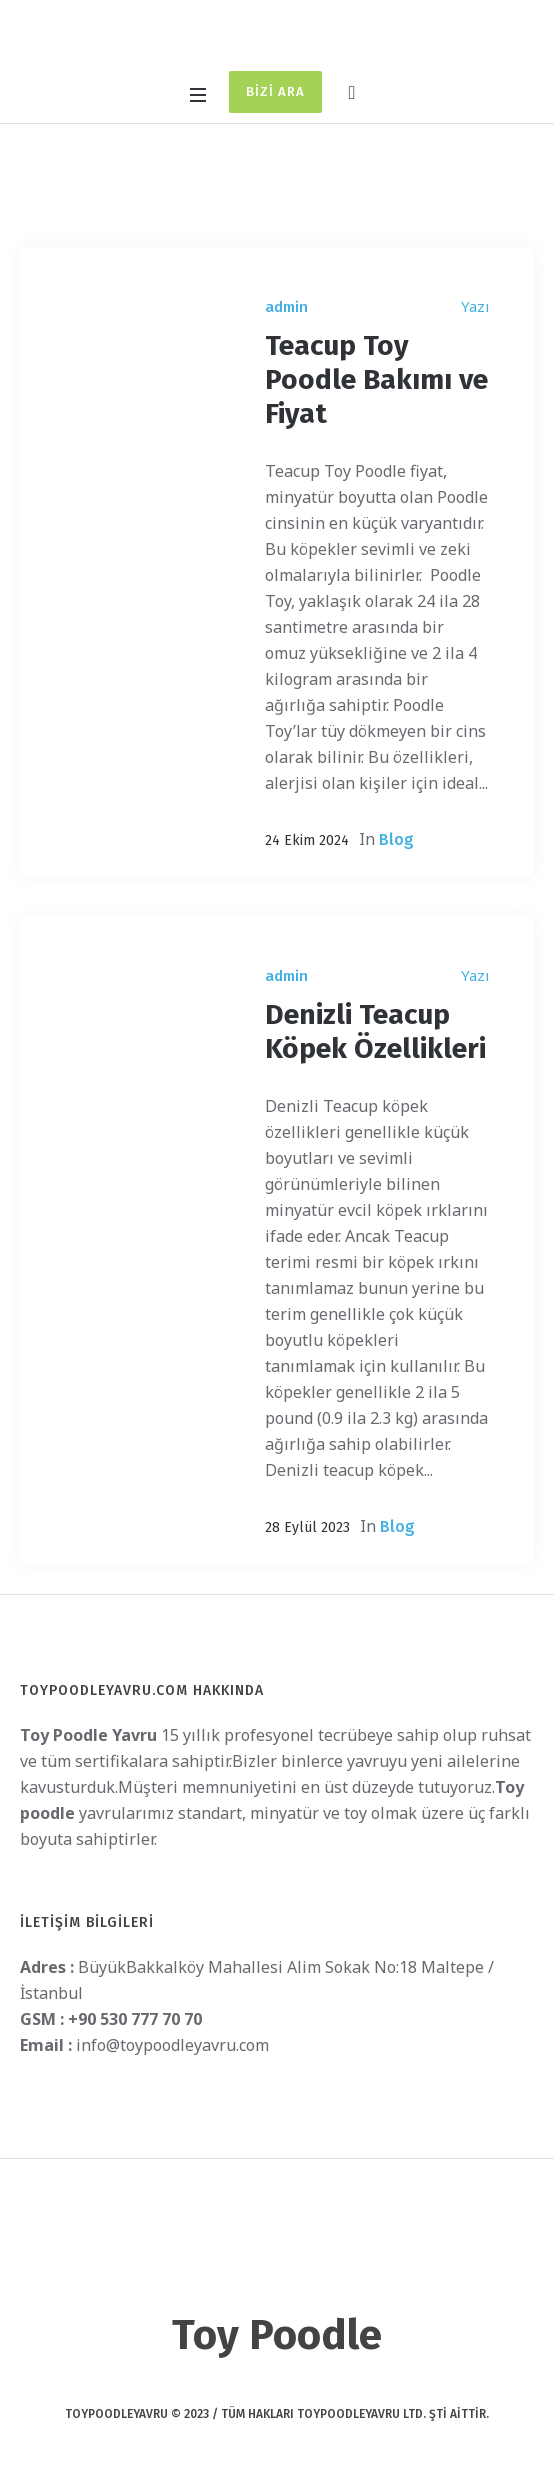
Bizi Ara (275, 91)
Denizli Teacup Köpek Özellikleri (375, 1031)
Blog (396, 839)
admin (286, 307)
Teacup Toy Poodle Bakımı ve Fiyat (376, 379)
